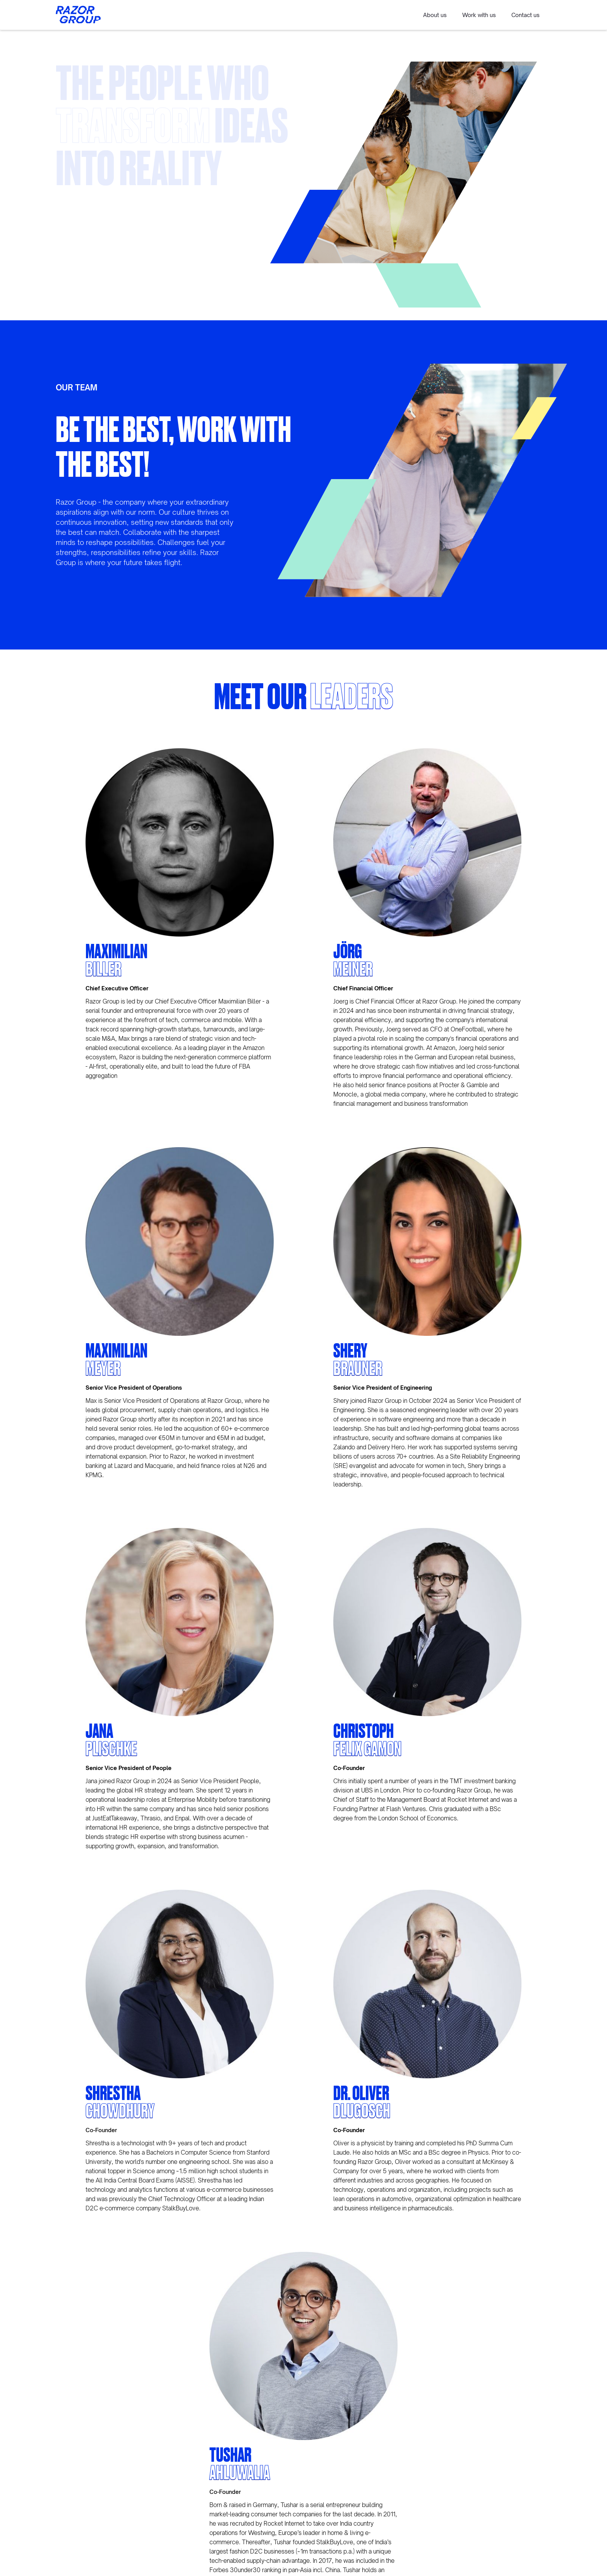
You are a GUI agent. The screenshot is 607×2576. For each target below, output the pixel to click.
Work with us (479, 15)
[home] (78, 15)
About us (435, 15)
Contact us (525, 15)
